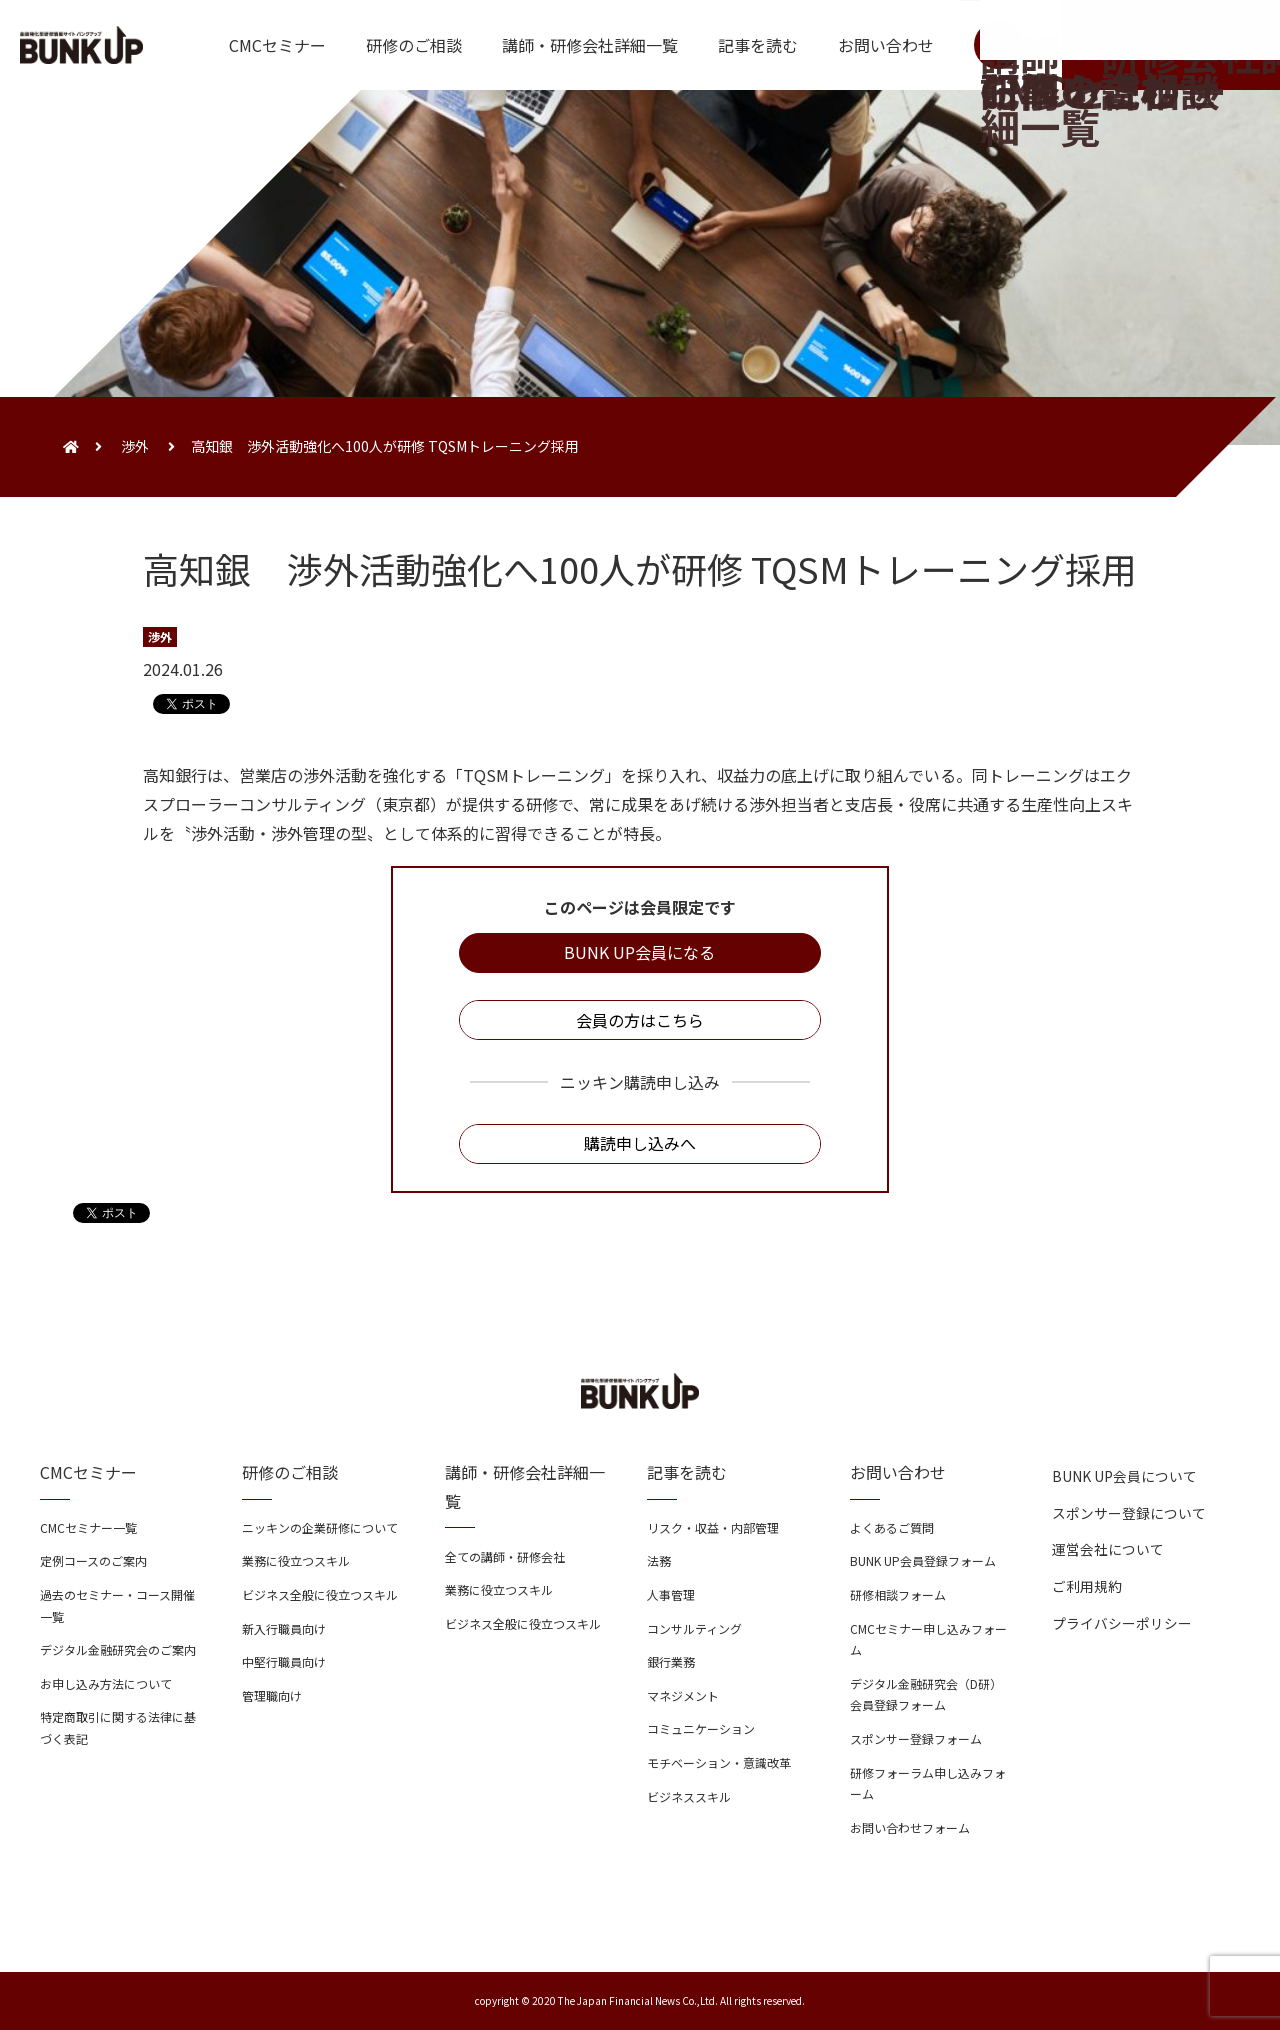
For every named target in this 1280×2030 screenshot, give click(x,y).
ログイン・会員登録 (1171, 45)
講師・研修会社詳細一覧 (590, 45)
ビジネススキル (689, 1796)
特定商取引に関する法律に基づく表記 (118, 1727)
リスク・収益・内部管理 (713, 1527)
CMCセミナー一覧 (88, 1527)
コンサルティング (694, 1628)
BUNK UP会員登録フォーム (923, 1560)
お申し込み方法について (106, 1683)
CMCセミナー (277, 45)
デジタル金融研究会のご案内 (118, 1649)
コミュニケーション (701, 1728)
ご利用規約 (1087, 1586)
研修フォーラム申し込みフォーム (928, 1783)
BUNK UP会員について (1124, 1476)
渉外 (135, 446)
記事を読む (758, 45)
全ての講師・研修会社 (505, 1556)
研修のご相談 (414, 45)
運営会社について (1108, 1549)
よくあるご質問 (892, 1527)
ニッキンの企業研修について (320, 1527)
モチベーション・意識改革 (719, 1762)
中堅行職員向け (284, 1661)
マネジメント (683, 1695)
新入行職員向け (284, 1628)
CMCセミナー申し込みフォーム (928, 1639)
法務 (659, 1560)
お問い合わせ (886, 45)
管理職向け (272, 1695)
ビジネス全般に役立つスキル (320, 1594)
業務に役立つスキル (296, 1560)
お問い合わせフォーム (910, 1827)
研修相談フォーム (898, 1594)
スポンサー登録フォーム (916, 1738)
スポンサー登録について (1129, 1513)
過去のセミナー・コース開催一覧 (117, 1605)
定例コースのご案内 (93, 1560)
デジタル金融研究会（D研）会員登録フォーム (926, 1694)
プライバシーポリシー (1122, 1623)
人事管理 (671, 1594)
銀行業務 (671, 1661)
